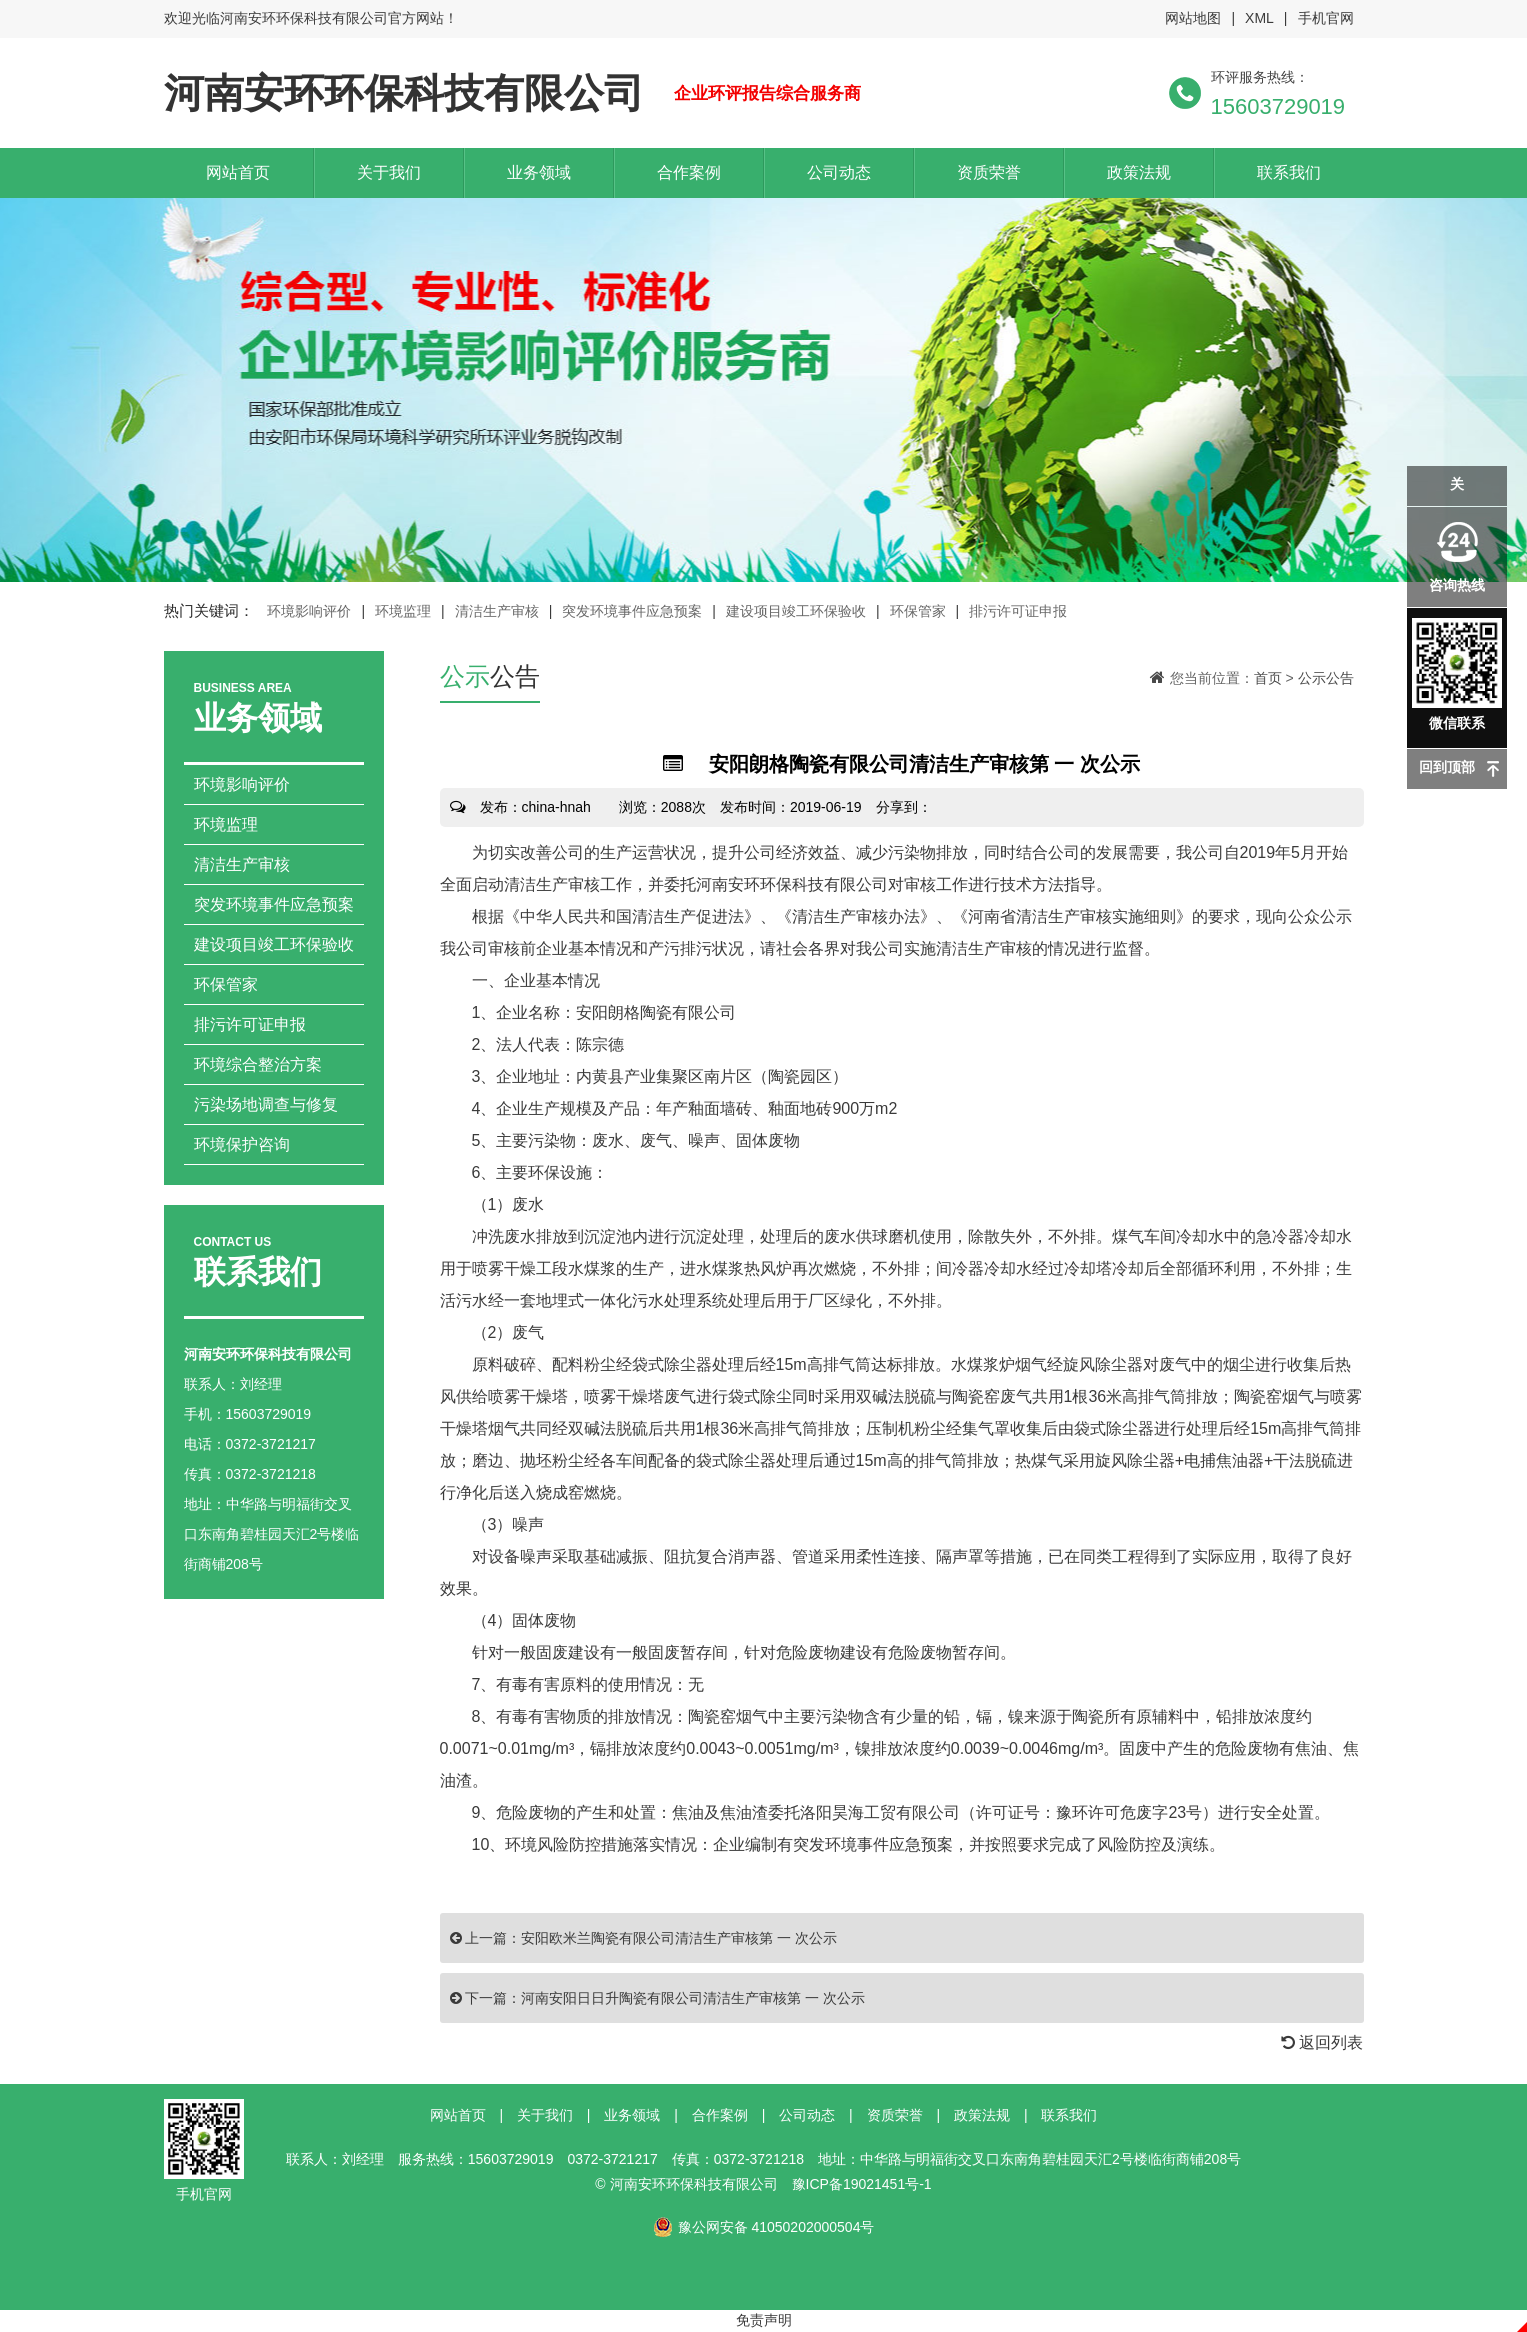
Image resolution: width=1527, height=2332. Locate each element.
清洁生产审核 (497, 611)
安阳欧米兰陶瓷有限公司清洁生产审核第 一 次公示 (679, 1938)
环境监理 (403, 611)
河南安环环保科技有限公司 (404, 93)
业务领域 (539, 172)
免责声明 (764, 2320)
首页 (1268, 678)
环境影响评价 (309, 611)
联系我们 (1289, 172)
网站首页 (238, 172)
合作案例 (689, 172)
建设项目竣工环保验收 (796, 611)
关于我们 (389, 172)
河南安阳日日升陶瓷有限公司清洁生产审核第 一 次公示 (693, 1998)
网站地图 (1193, 18)
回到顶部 (1447, 767)
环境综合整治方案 (258, 1064)
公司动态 (839, 172)
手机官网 (1326, 18)
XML (1259, 18)
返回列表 (1322, 2042)
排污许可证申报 (1018, 611)
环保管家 (918, 611)
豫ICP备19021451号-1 (862, 2184)
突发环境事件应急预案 (632, 611)
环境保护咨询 (242, 1144)
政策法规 (1139, 172)
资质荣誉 (989, 172)
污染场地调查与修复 (266, 1104)
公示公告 (1326, 678)
